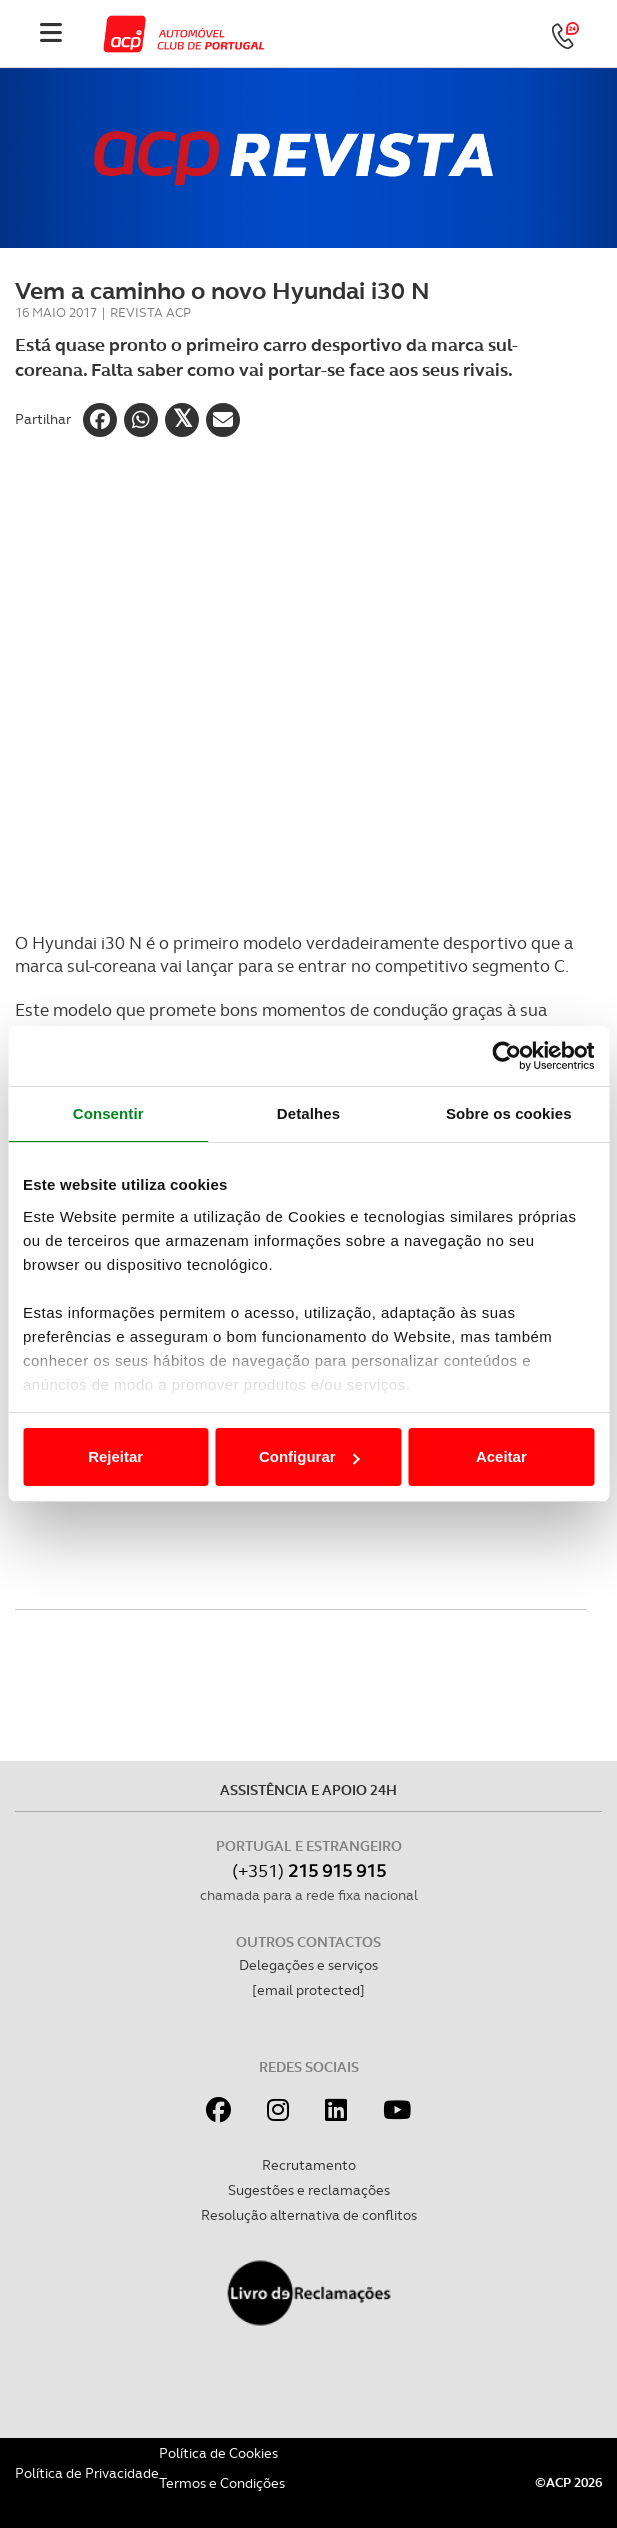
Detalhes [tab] (308, 1113)
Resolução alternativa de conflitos (309, 2215)
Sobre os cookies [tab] (509, 1113)
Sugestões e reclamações (309, 2190)
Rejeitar (115, 1456)
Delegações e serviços (308, 1965)
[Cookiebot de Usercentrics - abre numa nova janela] (506, 1056)
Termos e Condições (222, 2483)
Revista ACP (150, 312)
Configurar (309, 1456)
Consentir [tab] (108, 1113)
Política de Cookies (218, 2453)
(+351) (309, 1870)
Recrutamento (309, 2165)
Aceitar (501, 1456)
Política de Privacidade (87, 2473)
